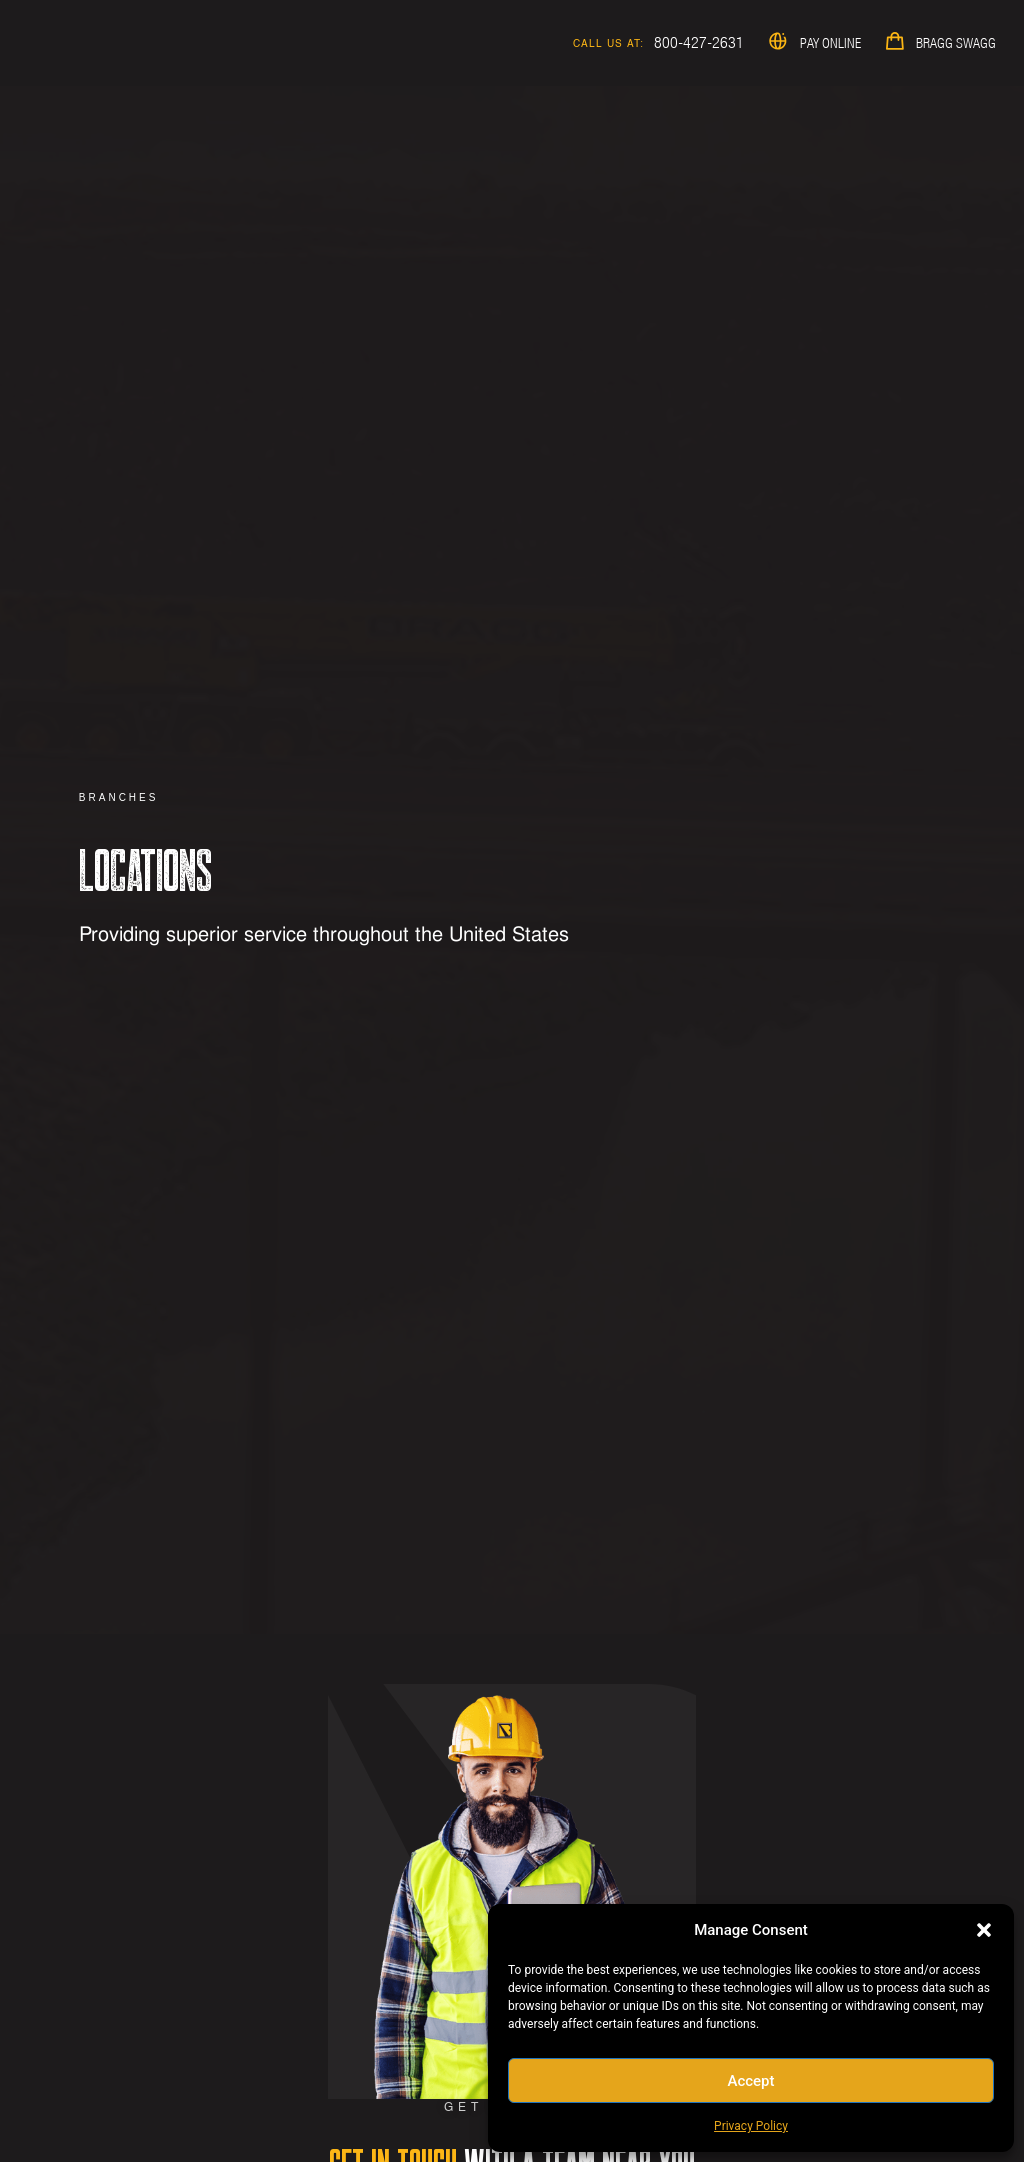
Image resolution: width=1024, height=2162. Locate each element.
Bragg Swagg (956, 43)
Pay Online (830, 43)
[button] (984, 1930)
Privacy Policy (751, 2126)
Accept (750, 2081)
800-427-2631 (699, 42)
